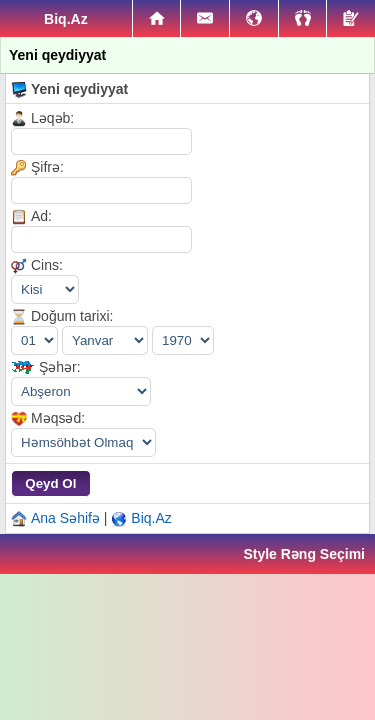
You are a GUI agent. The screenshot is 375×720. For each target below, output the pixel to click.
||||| (83, 442)
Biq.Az (151, 518)
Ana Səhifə (65, 518)
